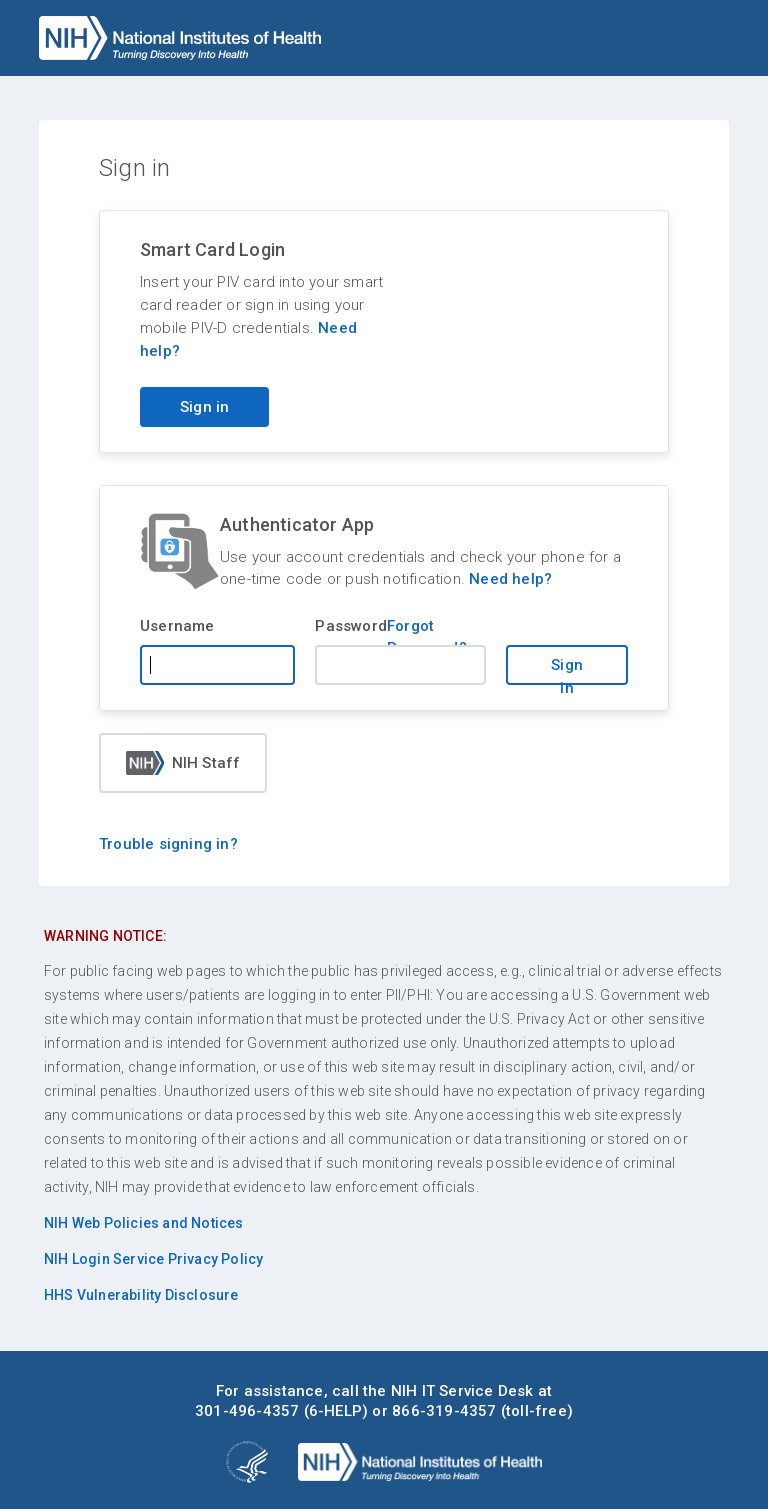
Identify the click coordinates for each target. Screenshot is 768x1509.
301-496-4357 (247, 1411)
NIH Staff (183, 763)
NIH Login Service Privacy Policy (153, 1259)
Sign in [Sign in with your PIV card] (204, 407)
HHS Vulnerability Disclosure (141, 1295)
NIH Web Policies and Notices (144, 1223)
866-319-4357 (444, 1411)
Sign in (567, 670)
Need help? (510, 579)
